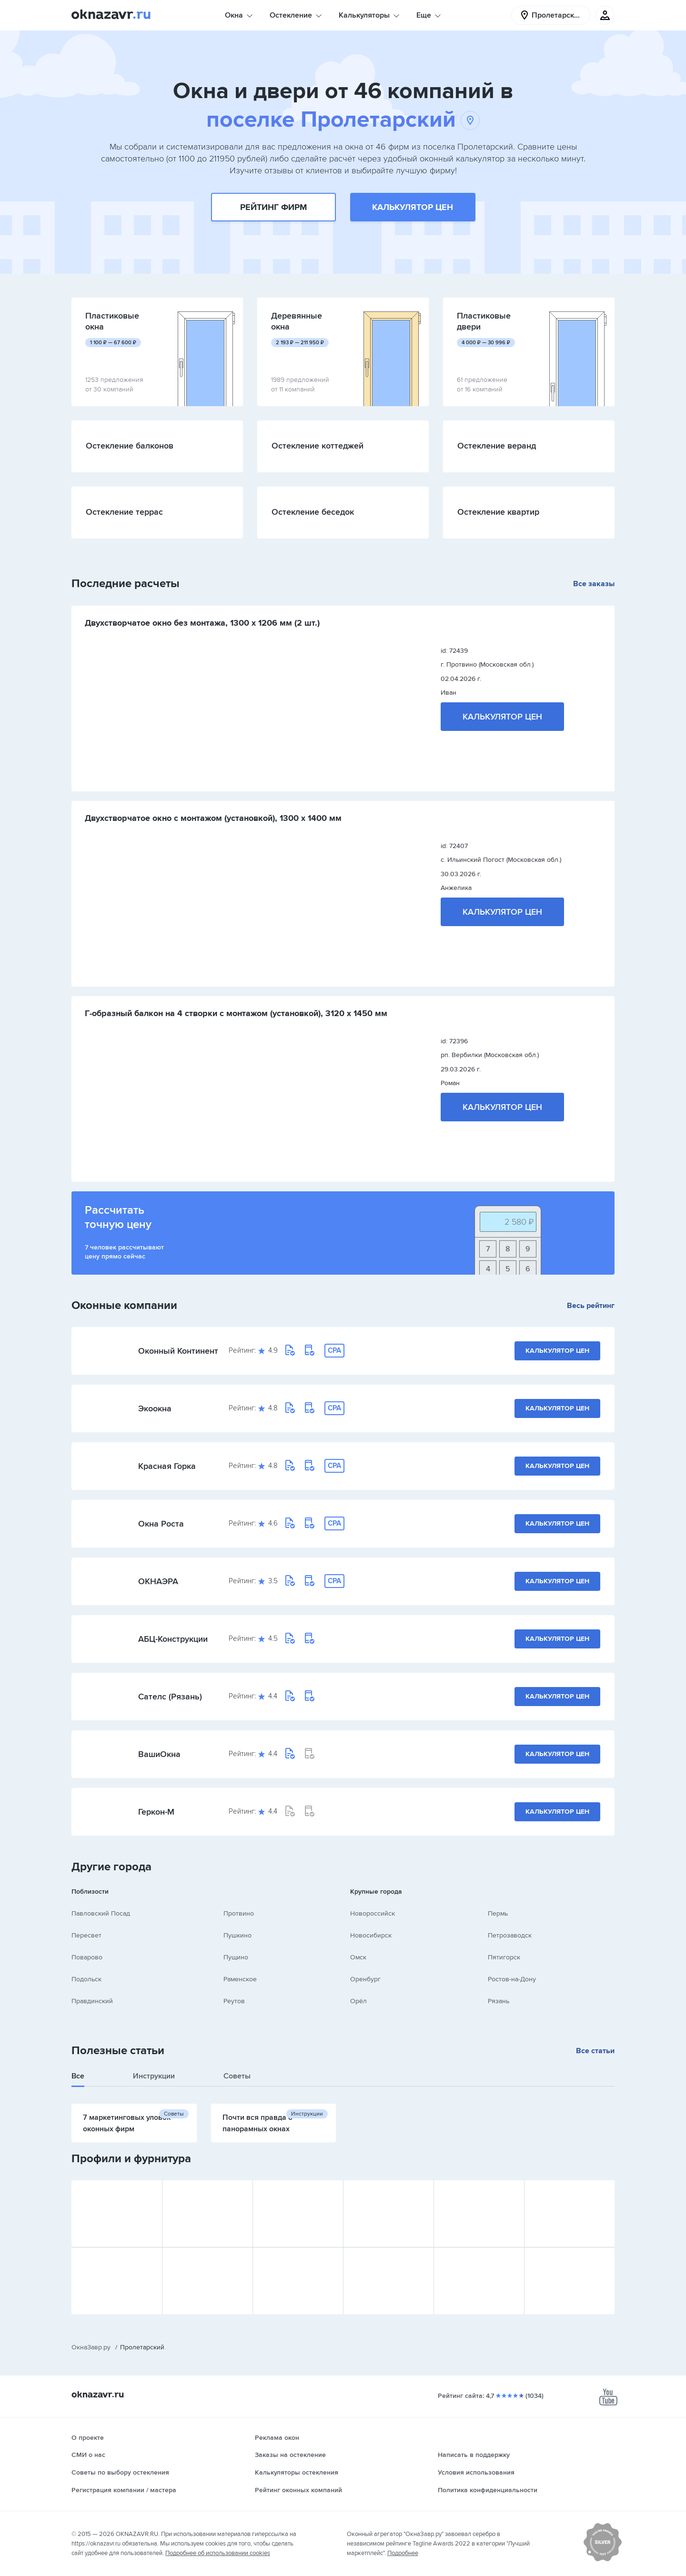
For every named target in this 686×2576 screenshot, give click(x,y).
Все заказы (594, 584)
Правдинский (92, 2001)
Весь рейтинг (591, 1305)
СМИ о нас (88, 2455)
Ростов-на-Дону (512, 1979)
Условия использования (476, 2472)
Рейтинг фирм (273, 207)
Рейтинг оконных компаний (298, 2490)
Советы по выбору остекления (120, 2472)
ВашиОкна (159, 1754)
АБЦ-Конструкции (173, 1639)
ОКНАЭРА (158, 1581)
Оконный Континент (178, 1351)
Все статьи (595, 2051)
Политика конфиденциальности (487, 2490)
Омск (358, 1957)
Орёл (358, 2001)
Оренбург (365, 1979)
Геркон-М (156, 1811)
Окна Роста (161, 1523)
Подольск (86, 1979)
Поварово (86, 1957)
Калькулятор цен (412, 207)
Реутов (234, 2001)
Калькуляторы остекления (296, 2472)
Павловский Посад (100, 1913)
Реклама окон (277, 2438)
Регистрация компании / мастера (123, 2490)
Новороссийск (372, 1913)
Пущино (235, 1957)
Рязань (498, 2001)
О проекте (87, 2438)
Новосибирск (371, 1935)
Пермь (498, 1913)
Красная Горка (167, 1466)
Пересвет (86, 1935)
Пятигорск (504, 1957)
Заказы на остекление (290, 2455)
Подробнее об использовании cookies (217, 2553)
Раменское (240, 1979)
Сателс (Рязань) (170, 1696)
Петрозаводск (510, 1935)
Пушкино (237, 1935)
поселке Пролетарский (343, 119)
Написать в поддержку (474, 2455)
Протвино (238, 1913)
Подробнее (402, 2553)
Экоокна (155, 1408)
